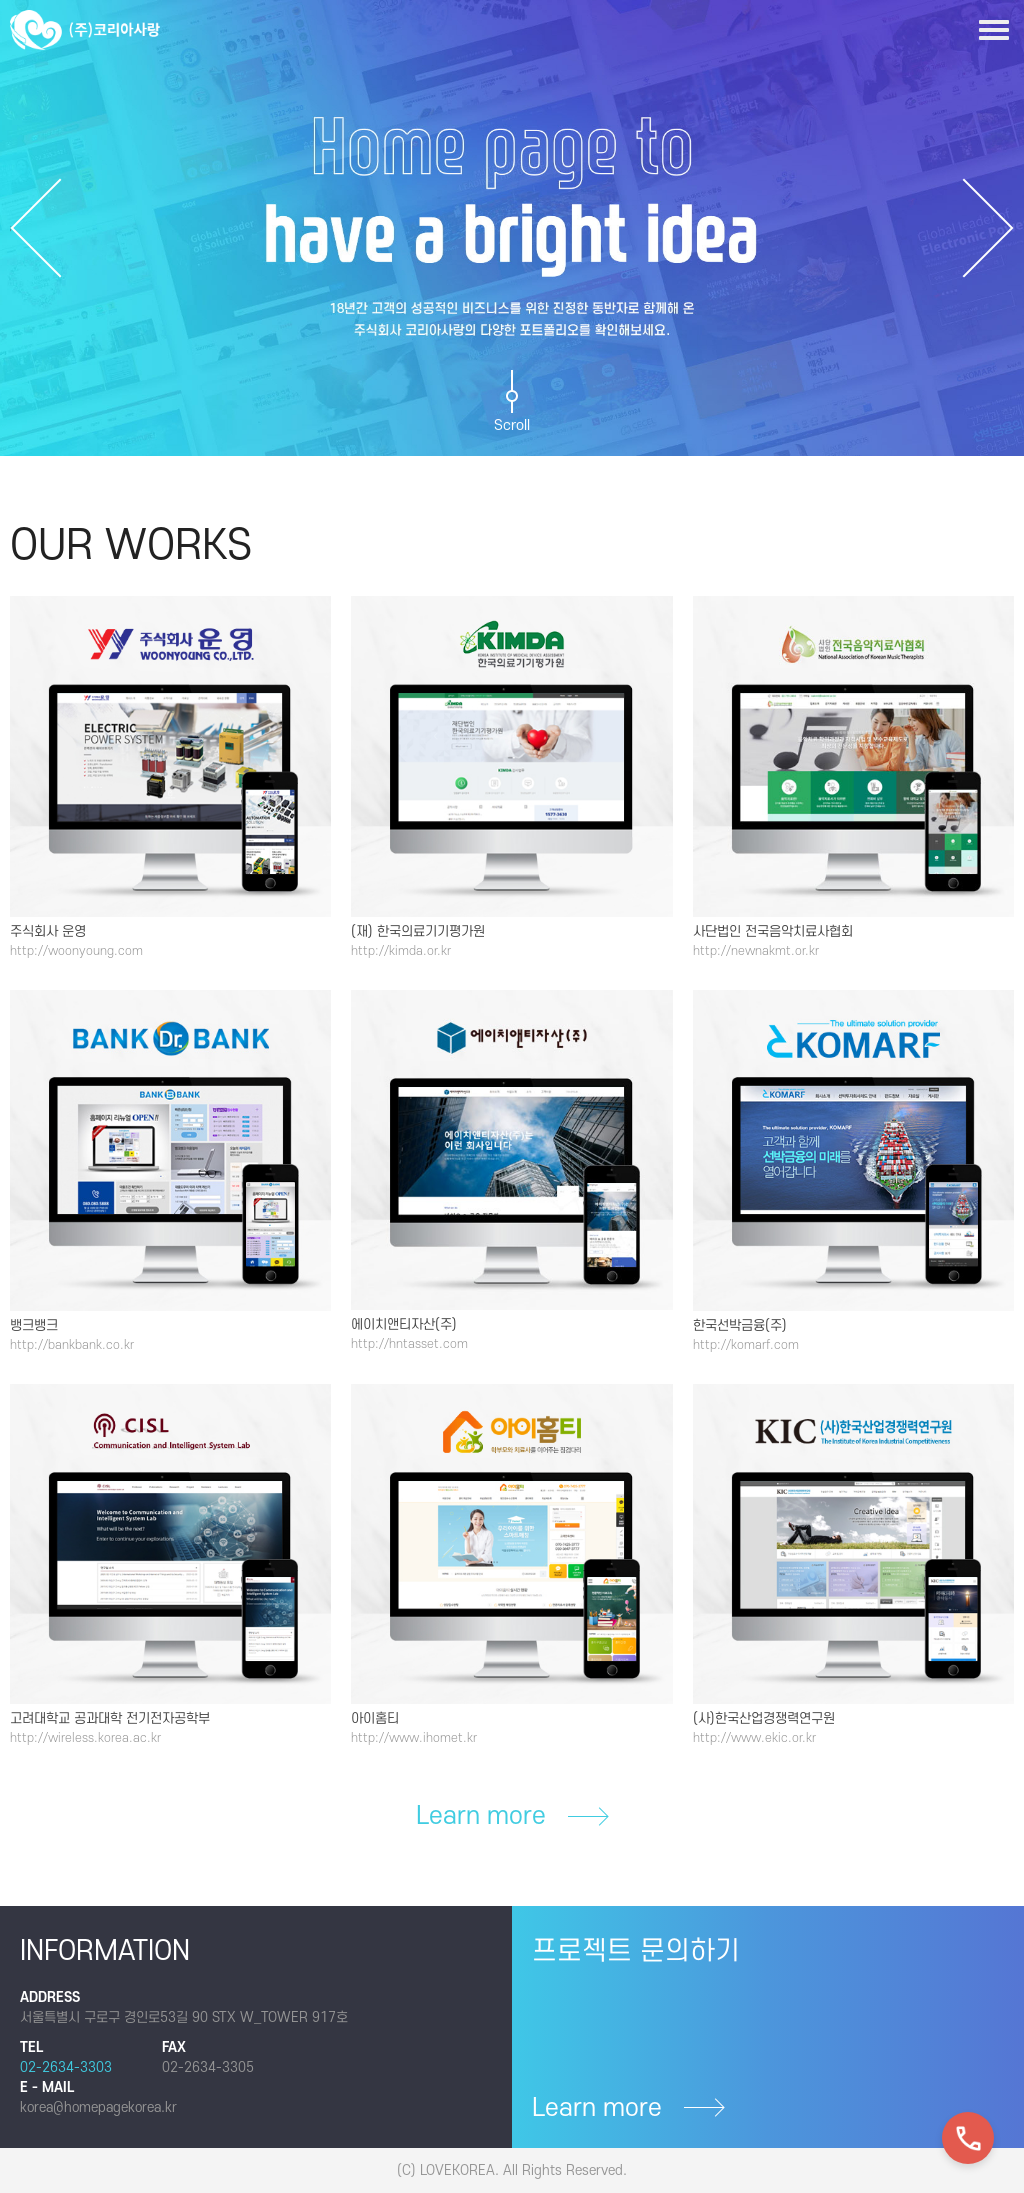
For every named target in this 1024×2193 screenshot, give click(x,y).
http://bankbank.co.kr (72, 1345)
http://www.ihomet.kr (414, 1738)
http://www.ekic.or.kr (754, 1738)
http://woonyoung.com (76, 951)
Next (988, 228)
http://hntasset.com (409, 1344)
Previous (36, 228)
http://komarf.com (746, 1345)
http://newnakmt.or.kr (756, 951)
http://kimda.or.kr (401, 951)
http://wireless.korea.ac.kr (85, 1738)
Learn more (512, 1816)
